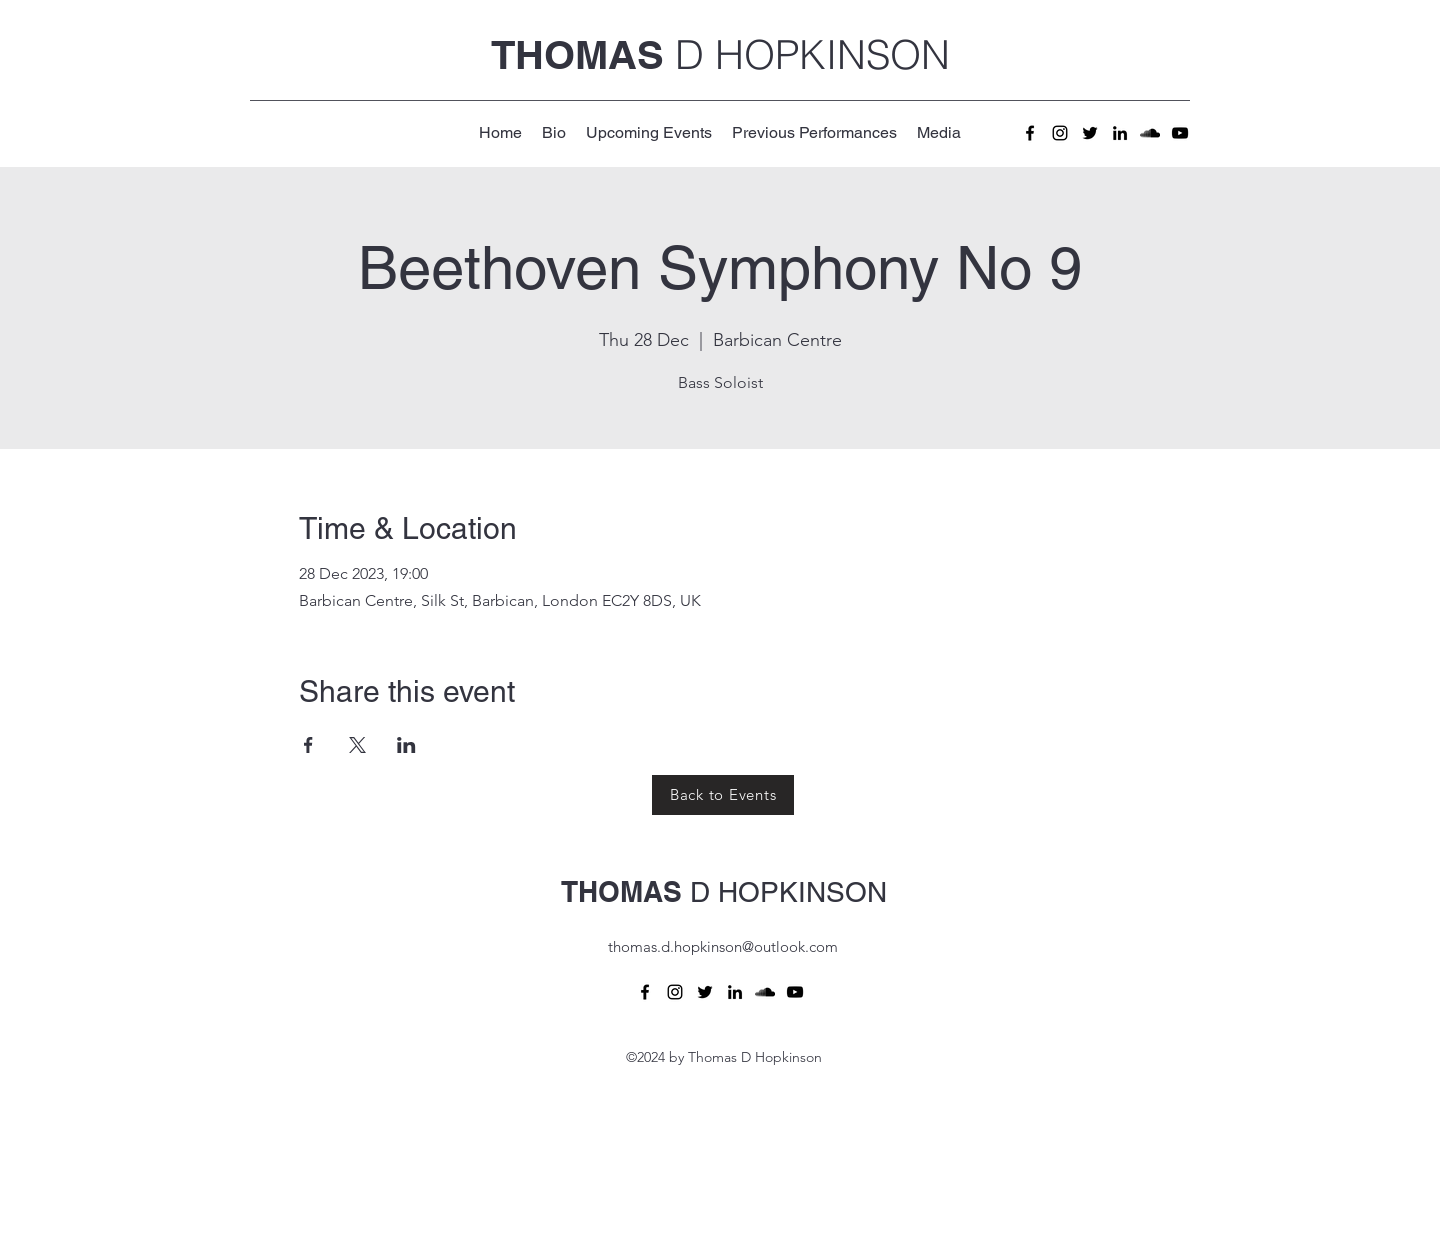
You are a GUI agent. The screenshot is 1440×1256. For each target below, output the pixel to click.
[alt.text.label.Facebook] (1030, 133)
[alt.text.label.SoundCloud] (1150, 133)
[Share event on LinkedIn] (406, 745)
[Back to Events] (723, 795)
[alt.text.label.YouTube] (1180, 133)
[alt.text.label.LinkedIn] (1120, 133)
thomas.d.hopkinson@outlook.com (723, 946)
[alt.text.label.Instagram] (1060, 133)
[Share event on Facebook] (308, 745)
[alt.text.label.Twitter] (1090, 133)
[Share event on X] (357, 745)
